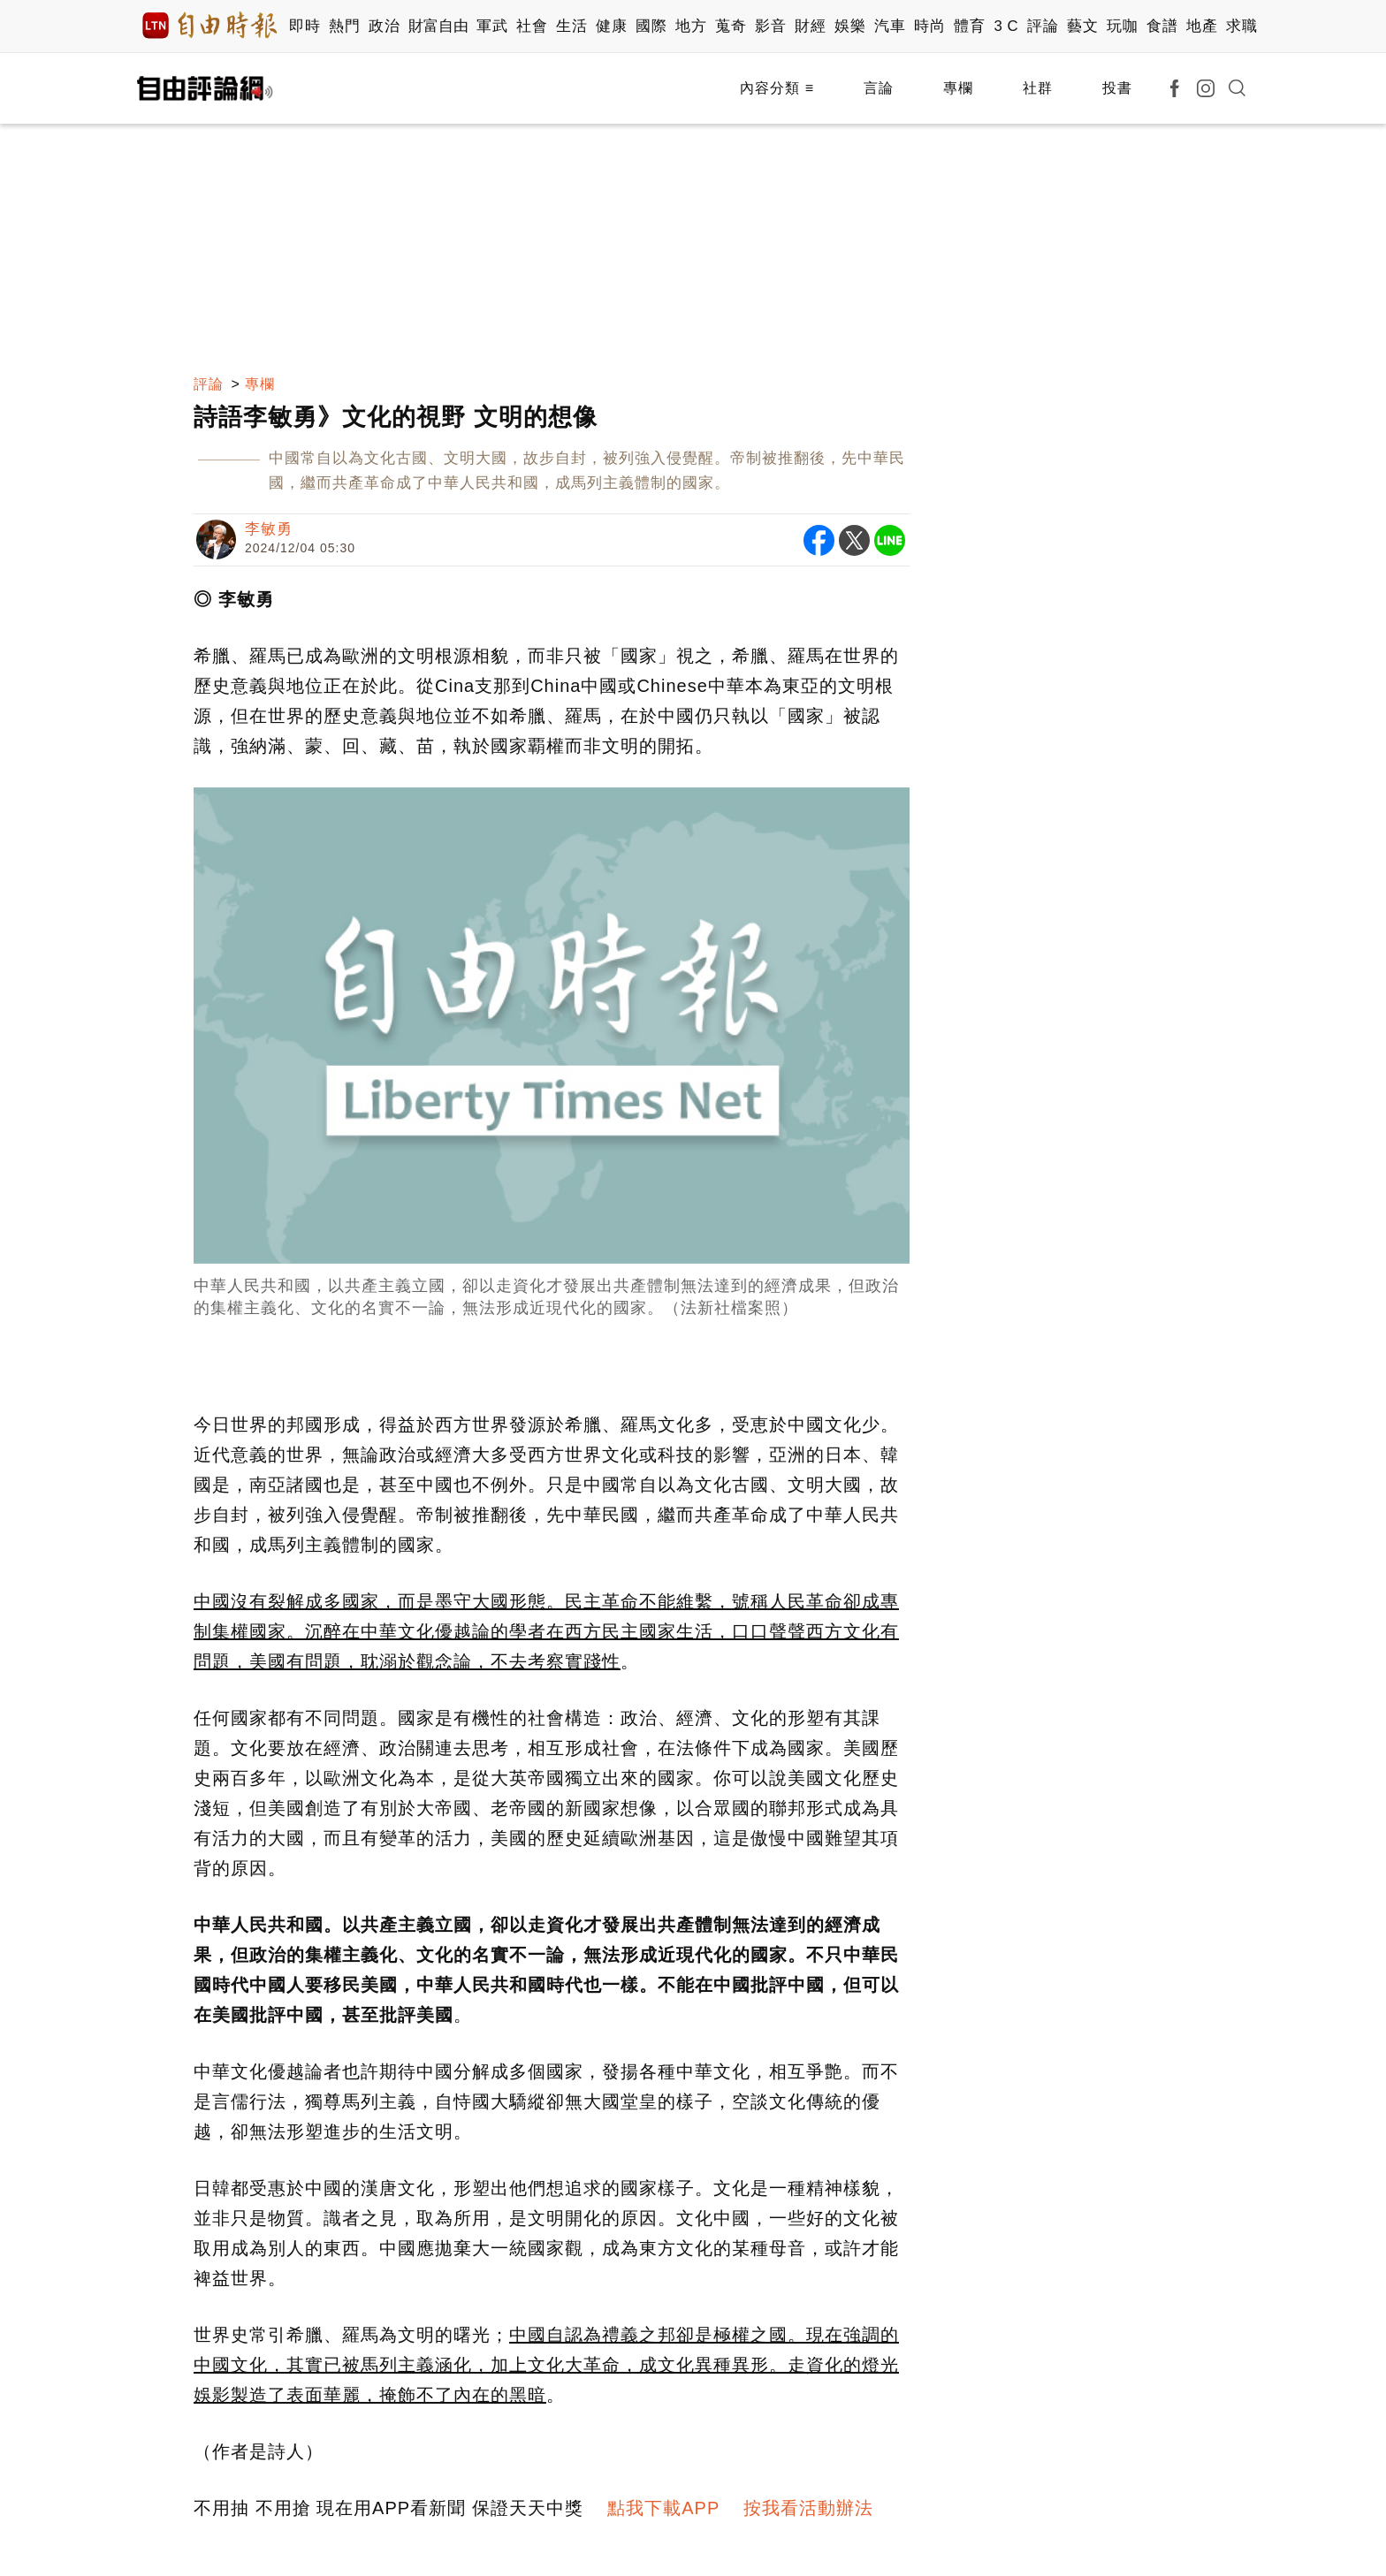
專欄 (958, 87)
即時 (304, 26)
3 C (1006, 26)
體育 (969, 26)
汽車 (889, 26)
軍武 (491, 26)
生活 (571, 26)
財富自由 (438, 26)
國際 (651, 26)
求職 (1241, 26)
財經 (810, 26)
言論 (879, 87)
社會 (531, 26)
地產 (1201, 26)
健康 (611, 26)
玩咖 (1122, 26)
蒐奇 (730, 26)
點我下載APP (663, 2508)
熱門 (344, 26)
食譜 (1161, 26)
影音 (770, 26)
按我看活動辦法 (808, 2508)
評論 (1042, 26)
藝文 (1082, 26)
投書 (1117, 87)
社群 (1038, 87)
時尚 (929, 26)
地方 (690, 26)
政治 (384, 26)
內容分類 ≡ (777, 87)
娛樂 (849, 26)
